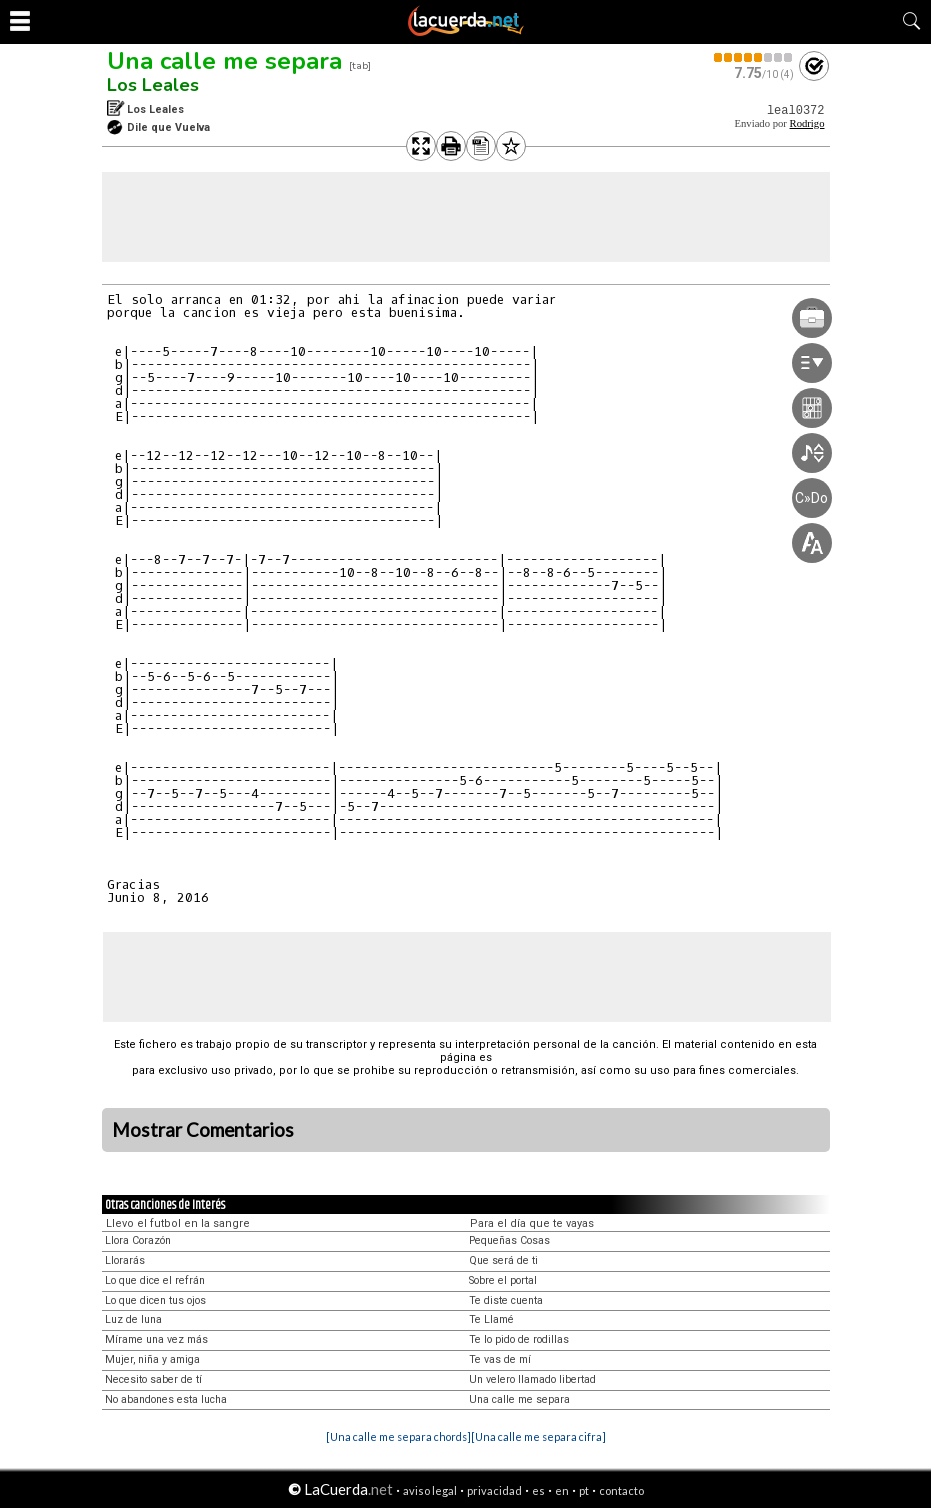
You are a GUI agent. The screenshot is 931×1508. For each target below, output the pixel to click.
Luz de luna (133, 1319)
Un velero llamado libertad (532, 1379)
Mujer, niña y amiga (152, 1359)
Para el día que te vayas (532, 1223)
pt (584, 1490)
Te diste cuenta (506, 1300)
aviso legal (430, 1490)
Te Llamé (491, 1319)
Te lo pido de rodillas (519, 1339)
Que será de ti (503, 1260)
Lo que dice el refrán (155, 1280)
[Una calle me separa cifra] (538, 1436)
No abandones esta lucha (166, 1399)
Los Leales (153, 85)
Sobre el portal (503, 1280)
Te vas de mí (500, 1359)
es (538, 1490)
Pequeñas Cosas (509, 1240)
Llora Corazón (138, 1240)
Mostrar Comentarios (203, 1130)
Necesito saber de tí (153, 1379)
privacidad (494, 1490)
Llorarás (125, 1260)
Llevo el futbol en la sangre (178, 1223)
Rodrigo (807, 123)
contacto (621, 1490)
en (562, 1490)
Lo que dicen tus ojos (155, 1300)
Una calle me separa (224, 61)
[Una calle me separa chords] (398, 1436)
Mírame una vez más (156, 1339)
